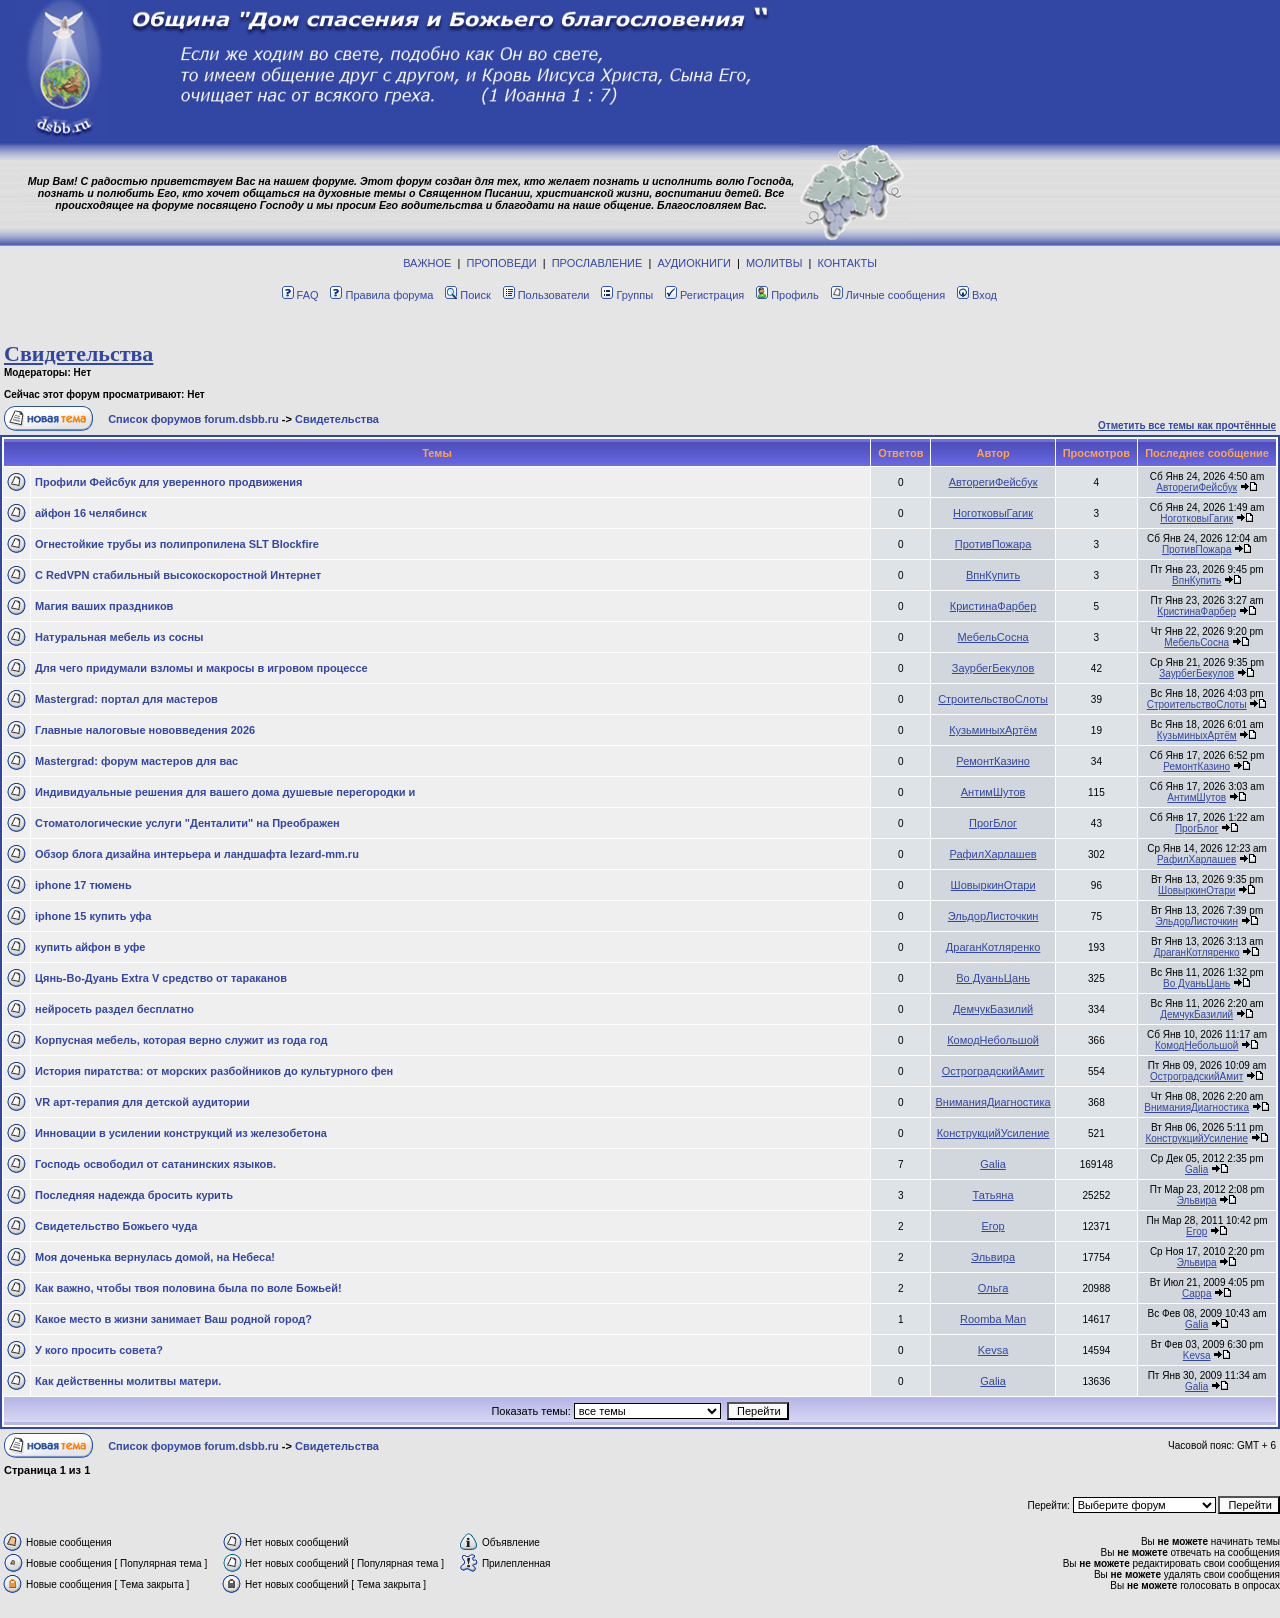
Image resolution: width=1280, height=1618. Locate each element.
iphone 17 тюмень (83, 885)
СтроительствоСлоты (993, 699)
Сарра (1197, 1293)
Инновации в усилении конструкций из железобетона (181, 1133)
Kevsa (993, 1350)
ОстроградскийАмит (993, 1071)
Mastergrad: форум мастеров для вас (136, 761)
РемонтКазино (993, 761)
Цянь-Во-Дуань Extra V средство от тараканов (161, 978)
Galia (993, 1164)
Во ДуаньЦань (993, 978)
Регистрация (704, 295)
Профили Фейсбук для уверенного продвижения (169, 482)
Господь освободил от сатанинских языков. (155, 1164)
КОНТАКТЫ (847, 263)
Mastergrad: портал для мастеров (126, 699)
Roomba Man (993, 1319)
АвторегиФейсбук (993, 482)
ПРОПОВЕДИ (502, 263)
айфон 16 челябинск (91, 513)
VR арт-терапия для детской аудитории (142, 1102)
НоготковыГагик (993, 513)
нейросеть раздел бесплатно (114, 1009)
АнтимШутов (993, 792)
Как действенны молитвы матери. (128, 1381)
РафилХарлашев (992, 854)
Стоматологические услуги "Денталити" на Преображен (187, 823)
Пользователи (546, 295)
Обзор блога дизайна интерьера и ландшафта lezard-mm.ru (197, 854)
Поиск (467, 295)
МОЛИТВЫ (774, 263)
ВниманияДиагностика (992, 1102)
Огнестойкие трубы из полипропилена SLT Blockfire (177, 544)
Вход (977, 295)
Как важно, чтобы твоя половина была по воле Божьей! (188, 1288)
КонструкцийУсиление (993, 1133)
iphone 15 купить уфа (93, 916)
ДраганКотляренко (993, 947)
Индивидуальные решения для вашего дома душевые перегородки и (225, 792)
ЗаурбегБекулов (993, 668)
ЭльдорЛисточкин (993, 916)
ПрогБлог (993, 823)
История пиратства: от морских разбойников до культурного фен (214, 1071)
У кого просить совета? (99, 1350)
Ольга (993, 1288)
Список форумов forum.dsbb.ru (193, 419)
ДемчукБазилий (993, 1009)
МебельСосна (993, 637)
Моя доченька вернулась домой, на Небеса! (155, 1257)
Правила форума (381, 295)
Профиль (787, 295)
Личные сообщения (888, 295)
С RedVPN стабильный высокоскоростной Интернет (178, 575)
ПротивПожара (993, 544)
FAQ (300, 295)
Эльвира (1197, 1200)
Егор (992, 1226)
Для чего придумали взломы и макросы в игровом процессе (201, 668)
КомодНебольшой (993, 1040)
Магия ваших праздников (104, 606)
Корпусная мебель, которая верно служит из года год (181, 1040)
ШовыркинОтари (993, 885)
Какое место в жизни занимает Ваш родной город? (173, 1319)
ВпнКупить (993, 575)
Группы (627, 295)
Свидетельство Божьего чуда (116, 1226)
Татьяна (993, 1195)
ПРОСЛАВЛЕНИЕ (597, 263)
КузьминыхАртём (993, 730)
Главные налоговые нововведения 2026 (145, 730)
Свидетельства (78, 353)
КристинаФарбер (993, 606)
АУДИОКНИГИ (693, 263)
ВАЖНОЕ (427, 263)
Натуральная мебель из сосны (119, 637)
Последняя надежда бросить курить (134, 1195)
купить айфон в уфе (90, 947)
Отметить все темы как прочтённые (1187, 425)
